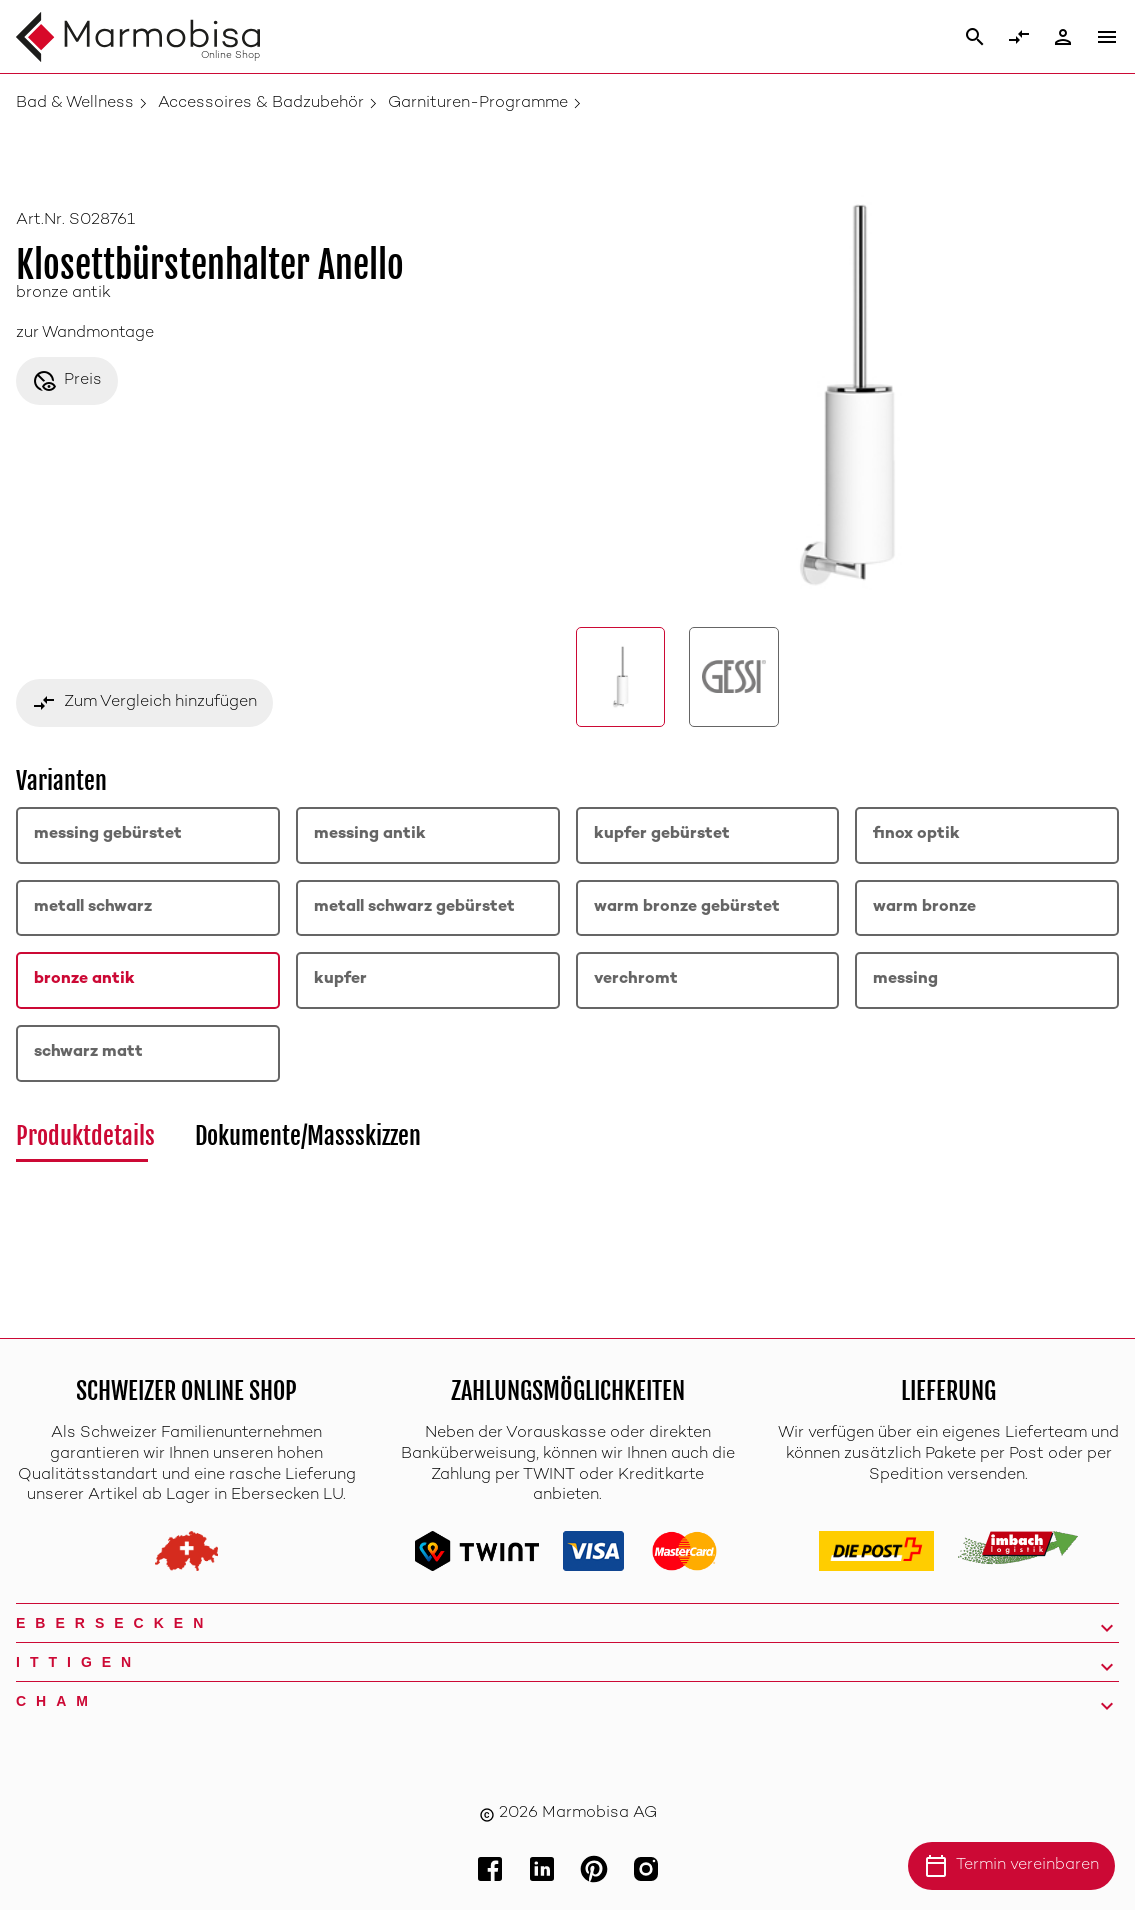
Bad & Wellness (75, 103)
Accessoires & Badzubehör (261, 103)
